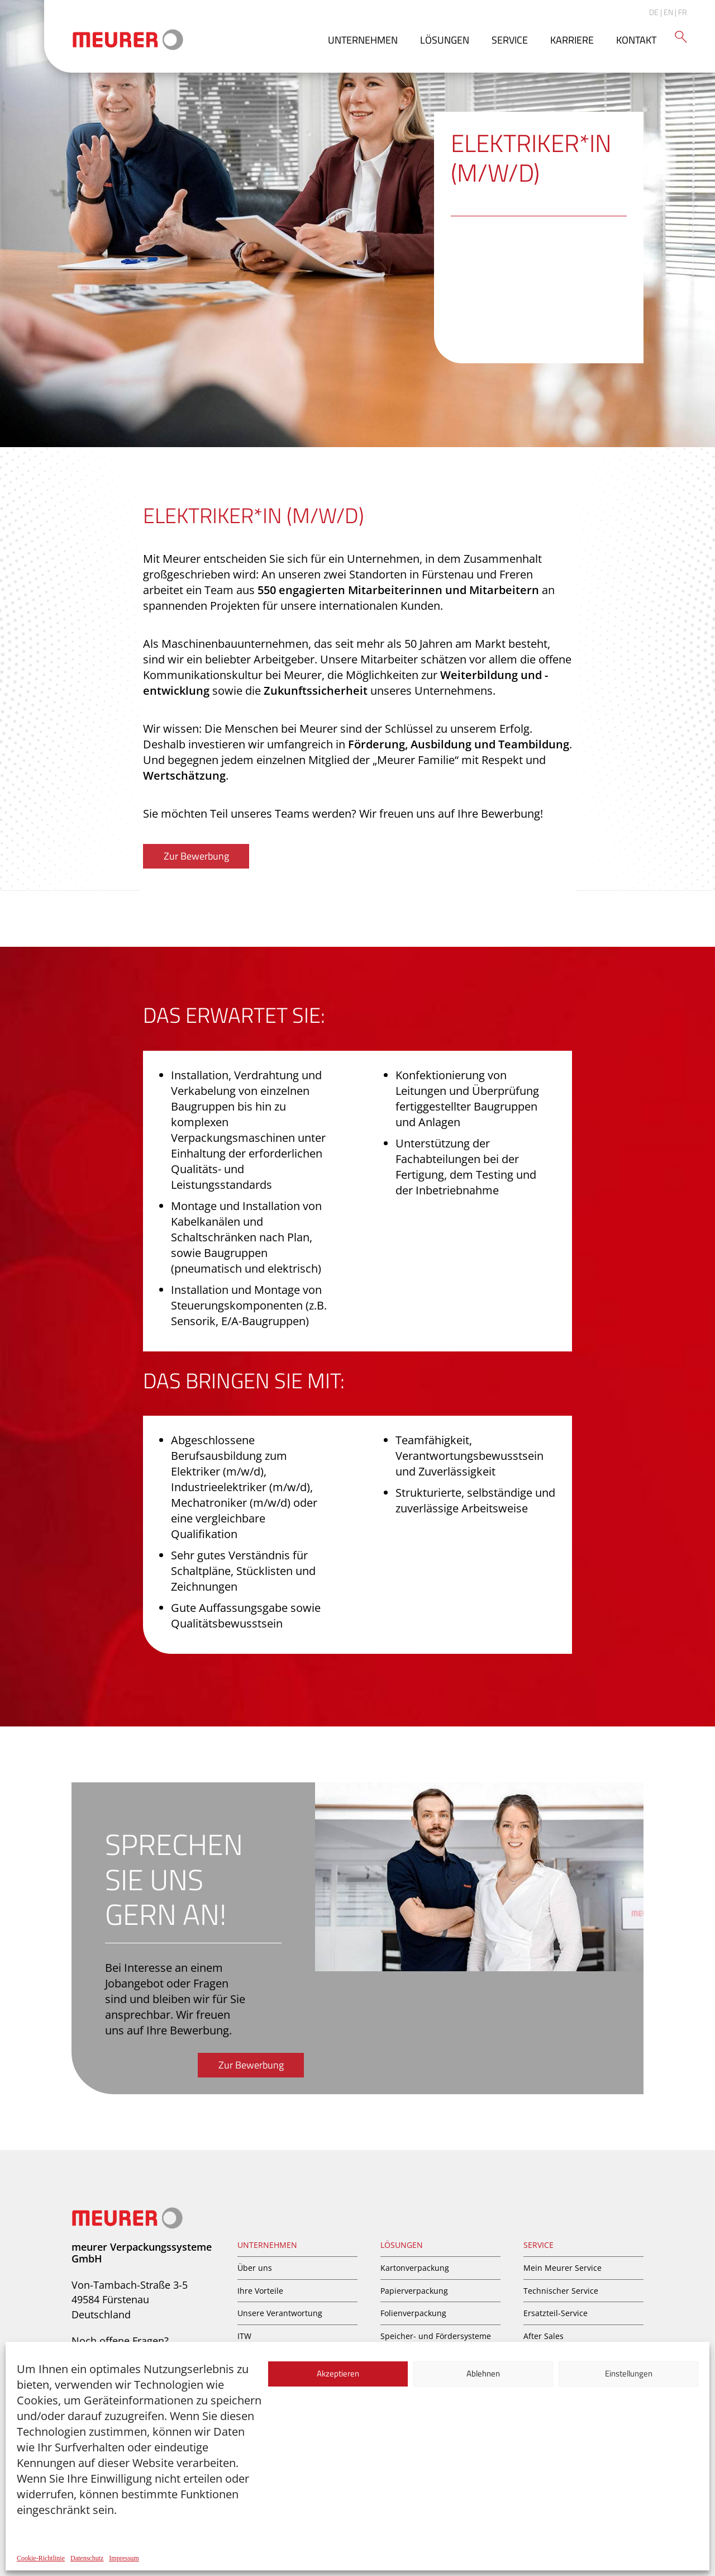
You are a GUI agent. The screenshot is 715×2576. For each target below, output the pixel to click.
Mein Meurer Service (562, 2267)
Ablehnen (483, 2373)
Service (510, 40)
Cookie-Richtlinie (41, 2558)
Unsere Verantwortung (279, 2313)
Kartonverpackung (414, 2267)
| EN (666, 12)
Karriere (572, 40)
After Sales (543, 2336)
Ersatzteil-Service (555, 2313)
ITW (244, 2336)
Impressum (124, 2558)
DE (654, 12)
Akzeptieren (338, 2373)
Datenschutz (86, 2558)
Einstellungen (628, 2373)
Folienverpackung (413, 2313)
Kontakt (636, 40)
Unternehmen (363, 40)
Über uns (254, 2267)
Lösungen (444, 40)
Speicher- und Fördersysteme (435, 2336)
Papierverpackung (414, 2290)
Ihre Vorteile (260, 2290)
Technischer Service (560, 2290)
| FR (681, 12)
